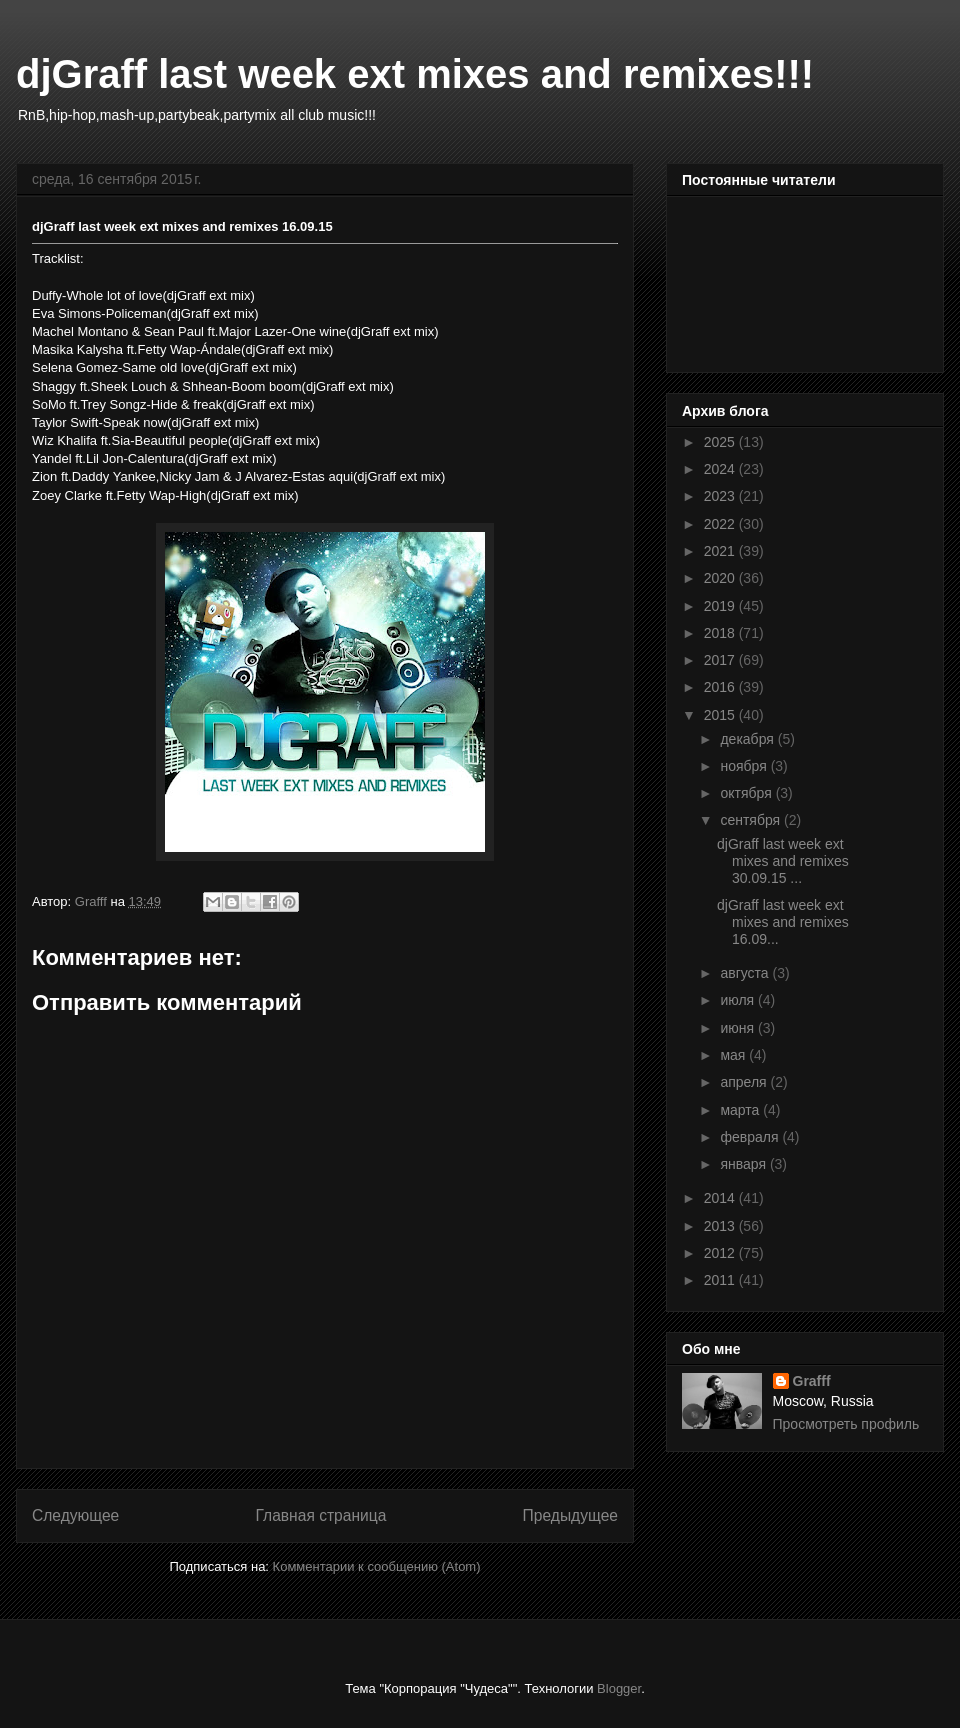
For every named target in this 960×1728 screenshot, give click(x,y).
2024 (721, 469)
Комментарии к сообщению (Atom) (377, 1566)
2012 (721, 1253)
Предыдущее (570, 1515)
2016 (721, 687)
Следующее (75, 1515)
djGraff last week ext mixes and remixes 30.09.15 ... (783, 861)
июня (739, 1028)
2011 (721, 1280)
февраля (751, 1137)
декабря (748, 739)
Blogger (619, 1688)
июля (739, 1000)
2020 (721, 578)
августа (746, 973)
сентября (752, 820)
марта (741, 1110)
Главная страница (320, 1515)
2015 (721, 715)
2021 (721, 551)
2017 (721, 660)
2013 (721, 1226)
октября (747, 793)
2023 (721, 496)
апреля (745, 1082)
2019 (721, 606)
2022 (721, 524)
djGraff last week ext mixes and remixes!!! (415, 74)
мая (734, 1055)
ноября (745, 766)
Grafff (812, 1381)
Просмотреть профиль (846, 1424)
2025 (721, 442)
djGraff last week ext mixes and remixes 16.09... (783, 922)
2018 (721, 633)
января (744, 1164)
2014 (721, 1198)
